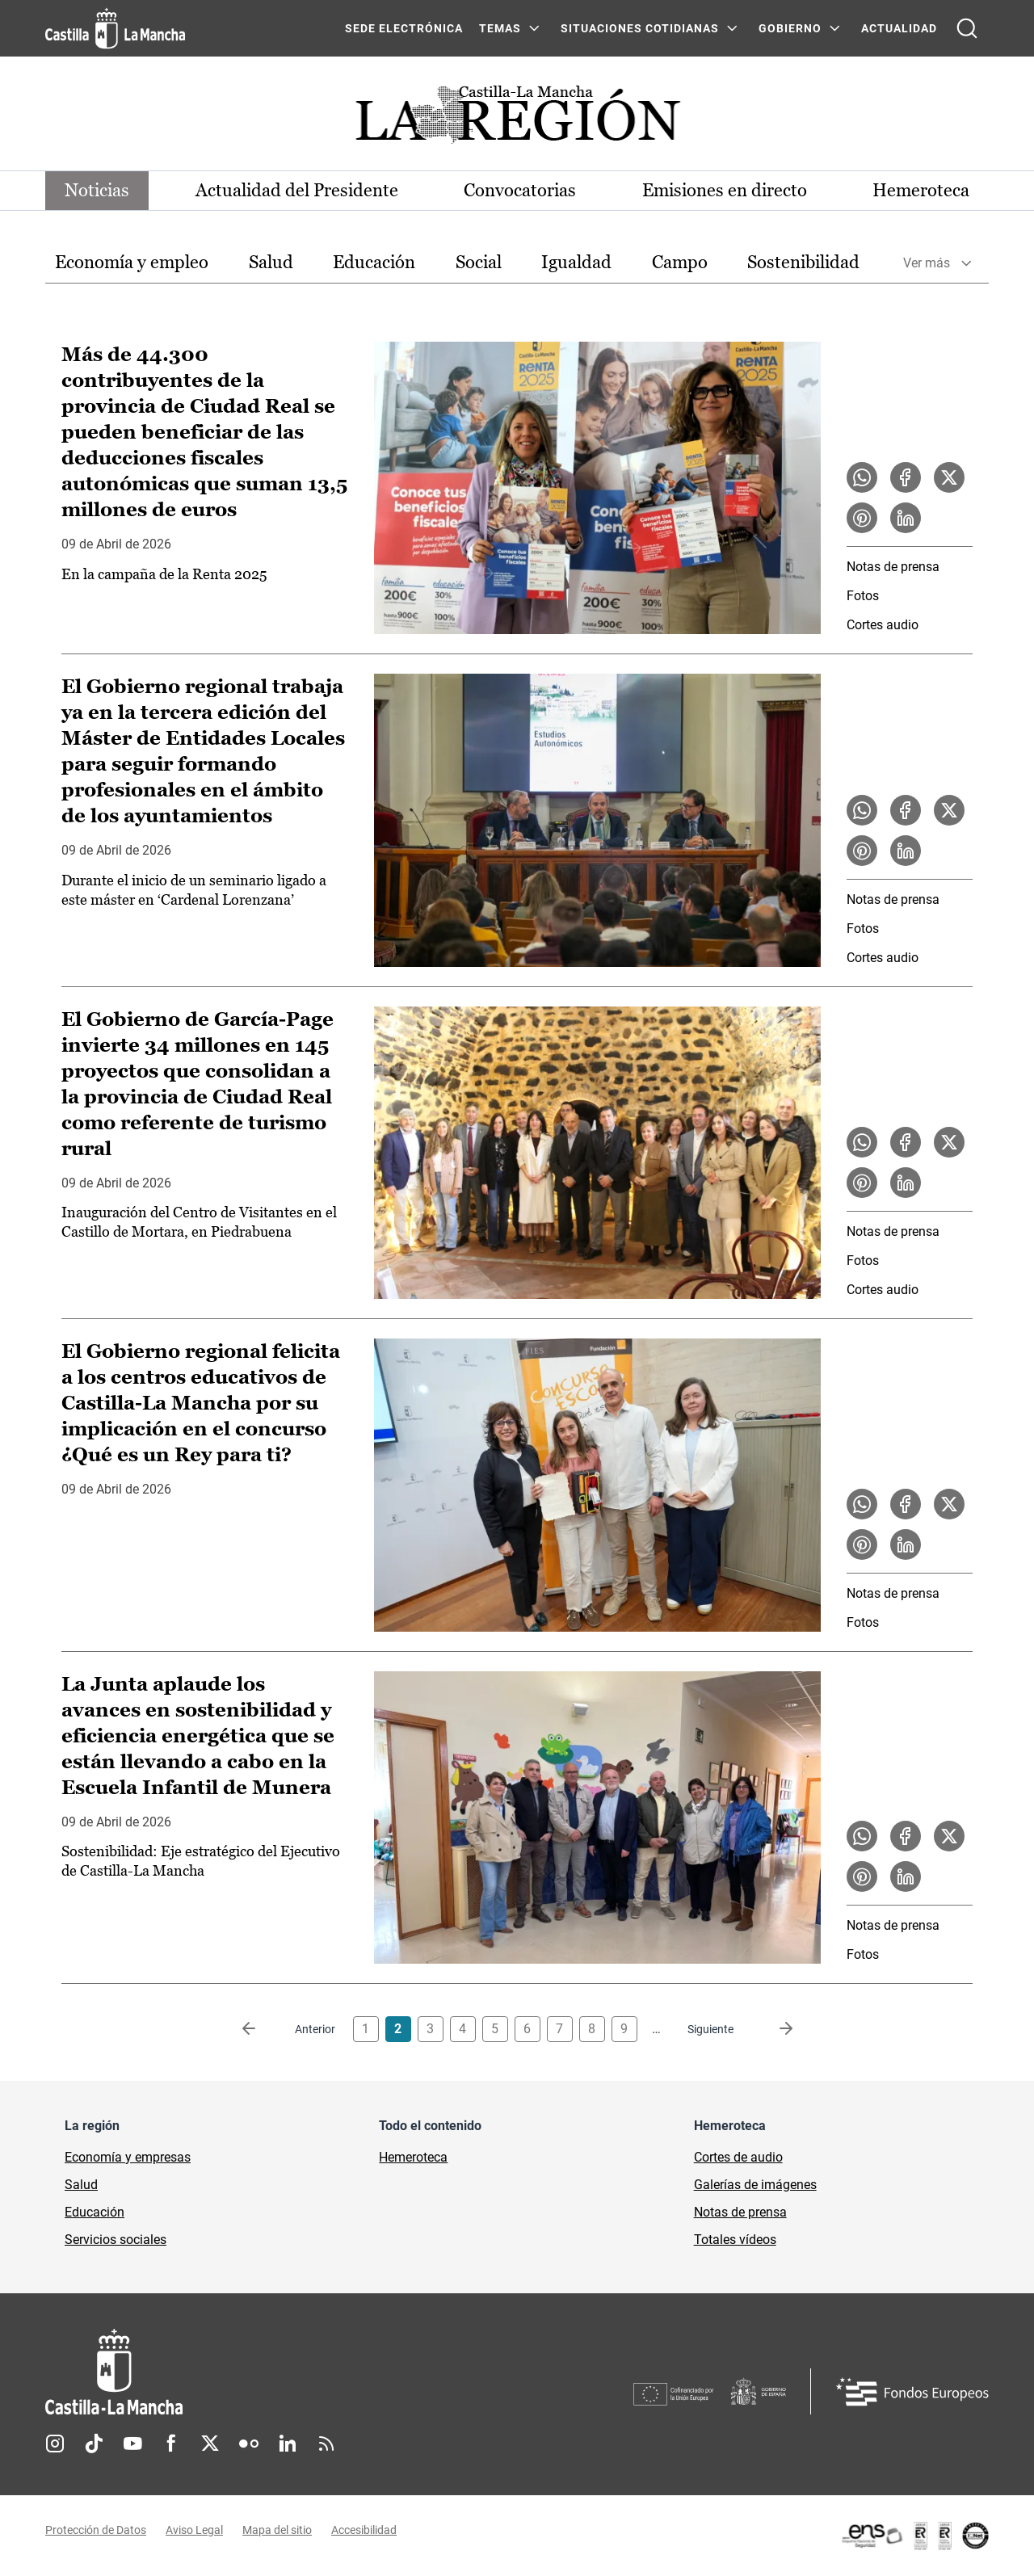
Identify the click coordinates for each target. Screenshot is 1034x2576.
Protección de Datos (95, 2529)
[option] (131, 263)
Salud (271, 262)
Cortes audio (882, 624)
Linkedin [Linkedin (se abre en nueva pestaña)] (287, 2443)
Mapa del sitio (277, 2529)
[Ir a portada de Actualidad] (517, 119)
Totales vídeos (735, 2239)
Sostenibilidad (803, 262)
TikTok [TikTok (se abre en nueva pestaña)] (93, 2443)
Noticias (97, 190)
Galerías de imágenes (755, 2184)
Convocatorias (520, 190)
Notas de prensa (893, 566)
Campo (680, 262)
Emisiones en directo (724, 190)
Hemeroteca (920, 190)
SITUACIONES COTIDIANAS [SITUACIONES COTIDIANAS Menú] (640, 28)
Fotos (863, 595)
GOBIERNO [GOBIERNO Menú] (790, 28)
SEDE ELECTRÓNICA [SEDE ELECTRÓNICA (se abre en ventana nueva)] (404, 28)
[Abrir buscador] (967, 28)
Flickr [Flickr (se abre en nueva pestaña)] (248, 2443)
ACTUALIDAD (899, 28)
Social (479, 262)
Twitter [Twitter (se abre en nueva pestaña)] (210, 2443)
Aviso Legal (194, 2529)
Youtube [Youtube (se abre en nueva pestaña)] (132, 2443)
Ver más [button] (926, 263)
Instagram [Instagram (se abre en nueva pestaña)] (55, 2443)
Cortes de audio (738, 2157)
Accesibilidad (364, 2529)
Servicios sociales (115, 2239)
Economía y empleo (131, 262)
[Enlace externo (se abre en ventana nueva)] (914, 2535)
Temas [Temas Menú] (500, 28)
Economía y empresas (128, 2157)
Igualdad (576, 262)
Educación (374, 262)
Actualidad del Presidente (296, 190)
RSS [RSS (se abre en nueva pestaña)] (326, 2443)
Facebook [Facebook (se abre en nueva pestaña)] (171, 2443)
